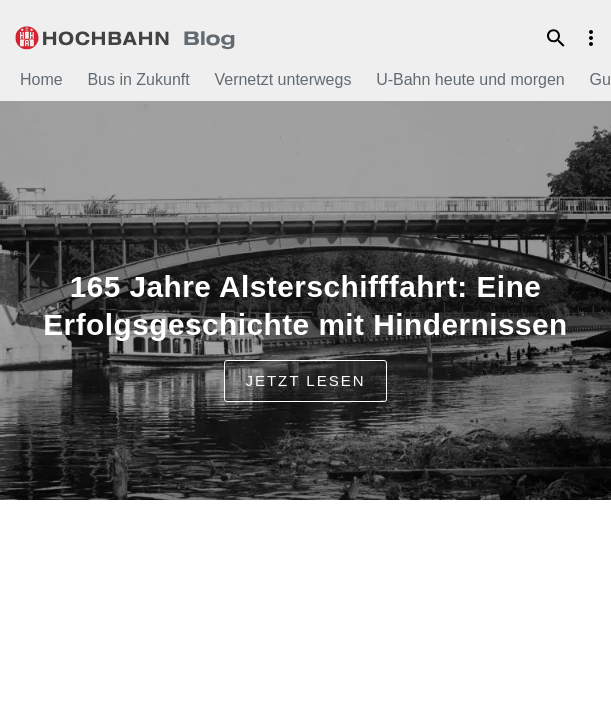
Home (41, 79)
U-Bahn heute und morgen (470, 79)
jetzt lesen (305, 380)
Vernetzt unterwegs (282, 79)
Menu (591, 38)
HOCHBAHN (125, 35)
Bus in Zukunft (138, 79)
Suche (556, 38)
